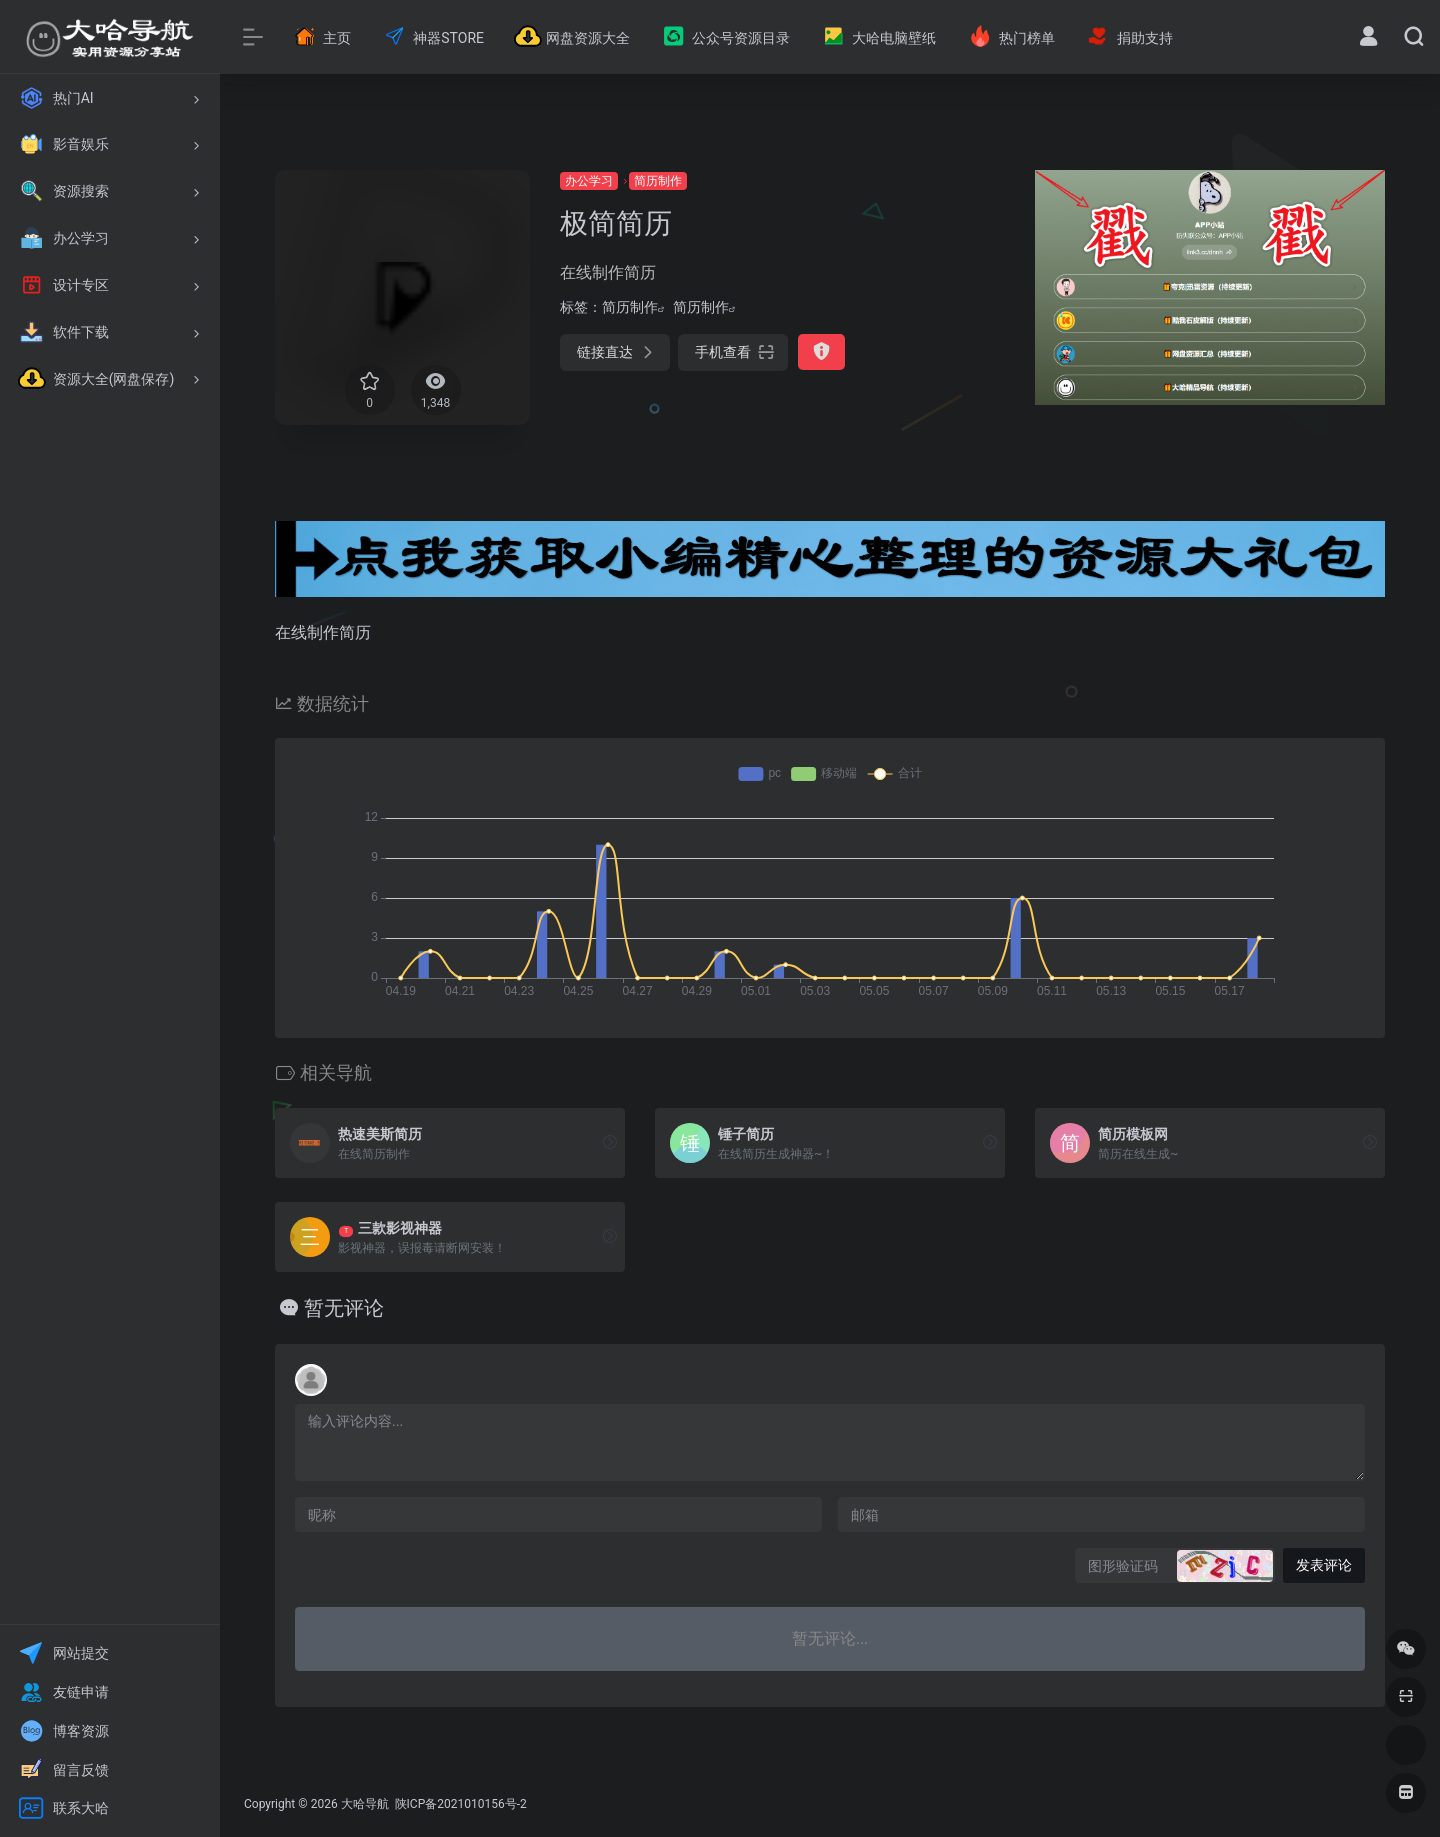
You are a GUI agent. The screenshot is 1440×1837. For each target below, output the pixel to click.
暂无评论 (344, 1308)
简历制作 (658, 181)
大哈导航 (365, 1804)
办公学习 (589, 181)
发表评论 (1324, 1565)
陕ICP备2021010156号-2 (459, 1804)
